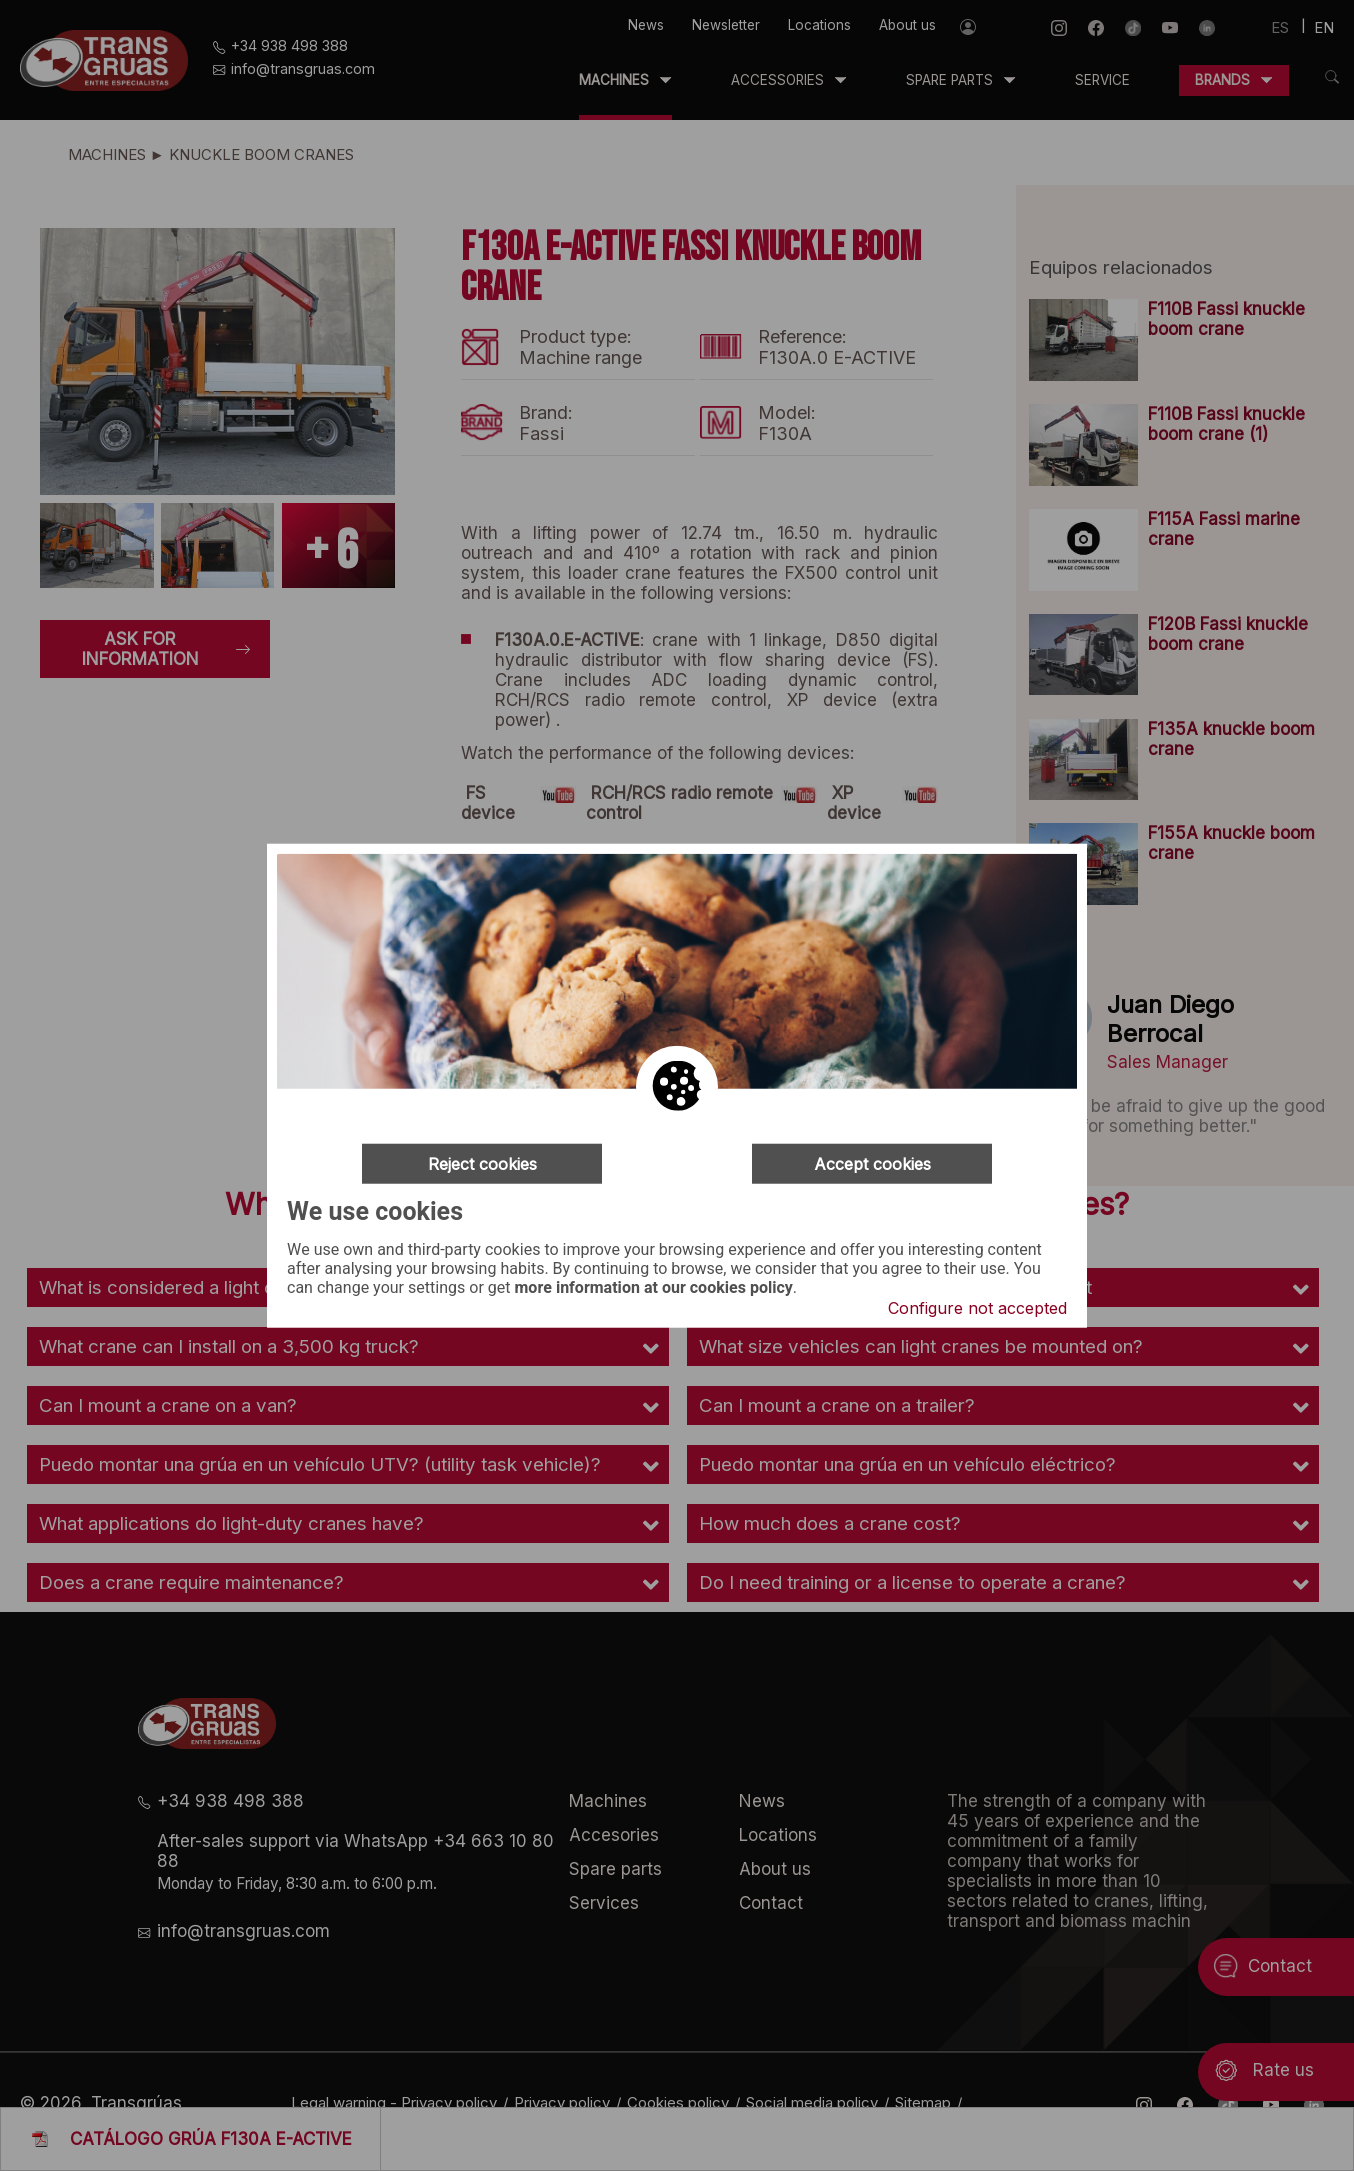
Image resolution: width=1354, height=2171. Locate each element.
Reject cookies (482, 1163)
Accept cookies (872, 1163)
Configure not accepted (977, 1308)
